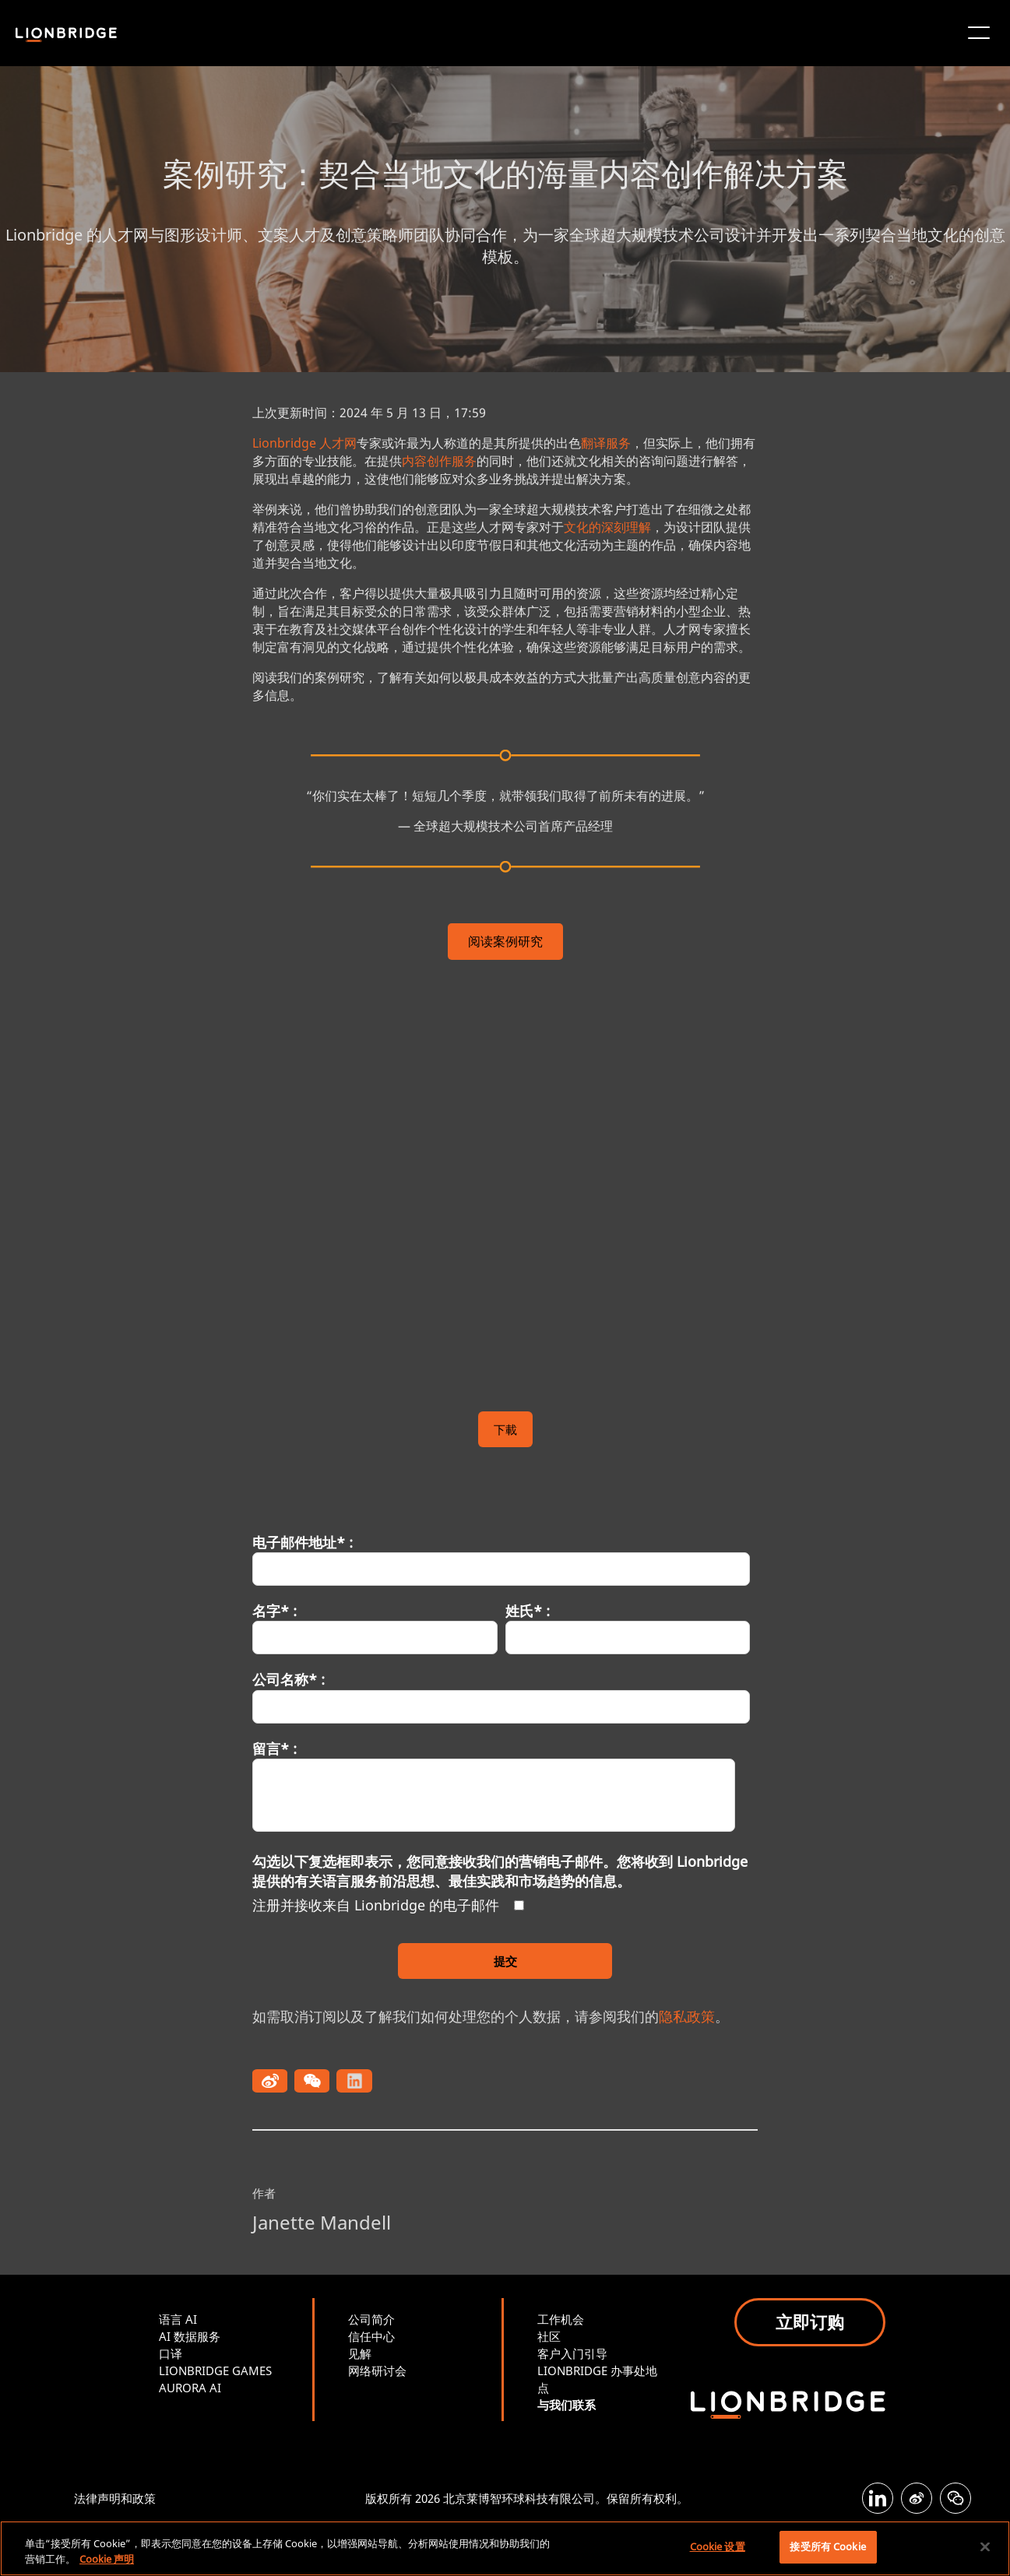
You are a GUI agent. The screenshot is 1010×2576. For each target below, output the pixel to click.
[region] (505, 2548)
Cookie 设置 (717, 2546)
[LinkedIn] (877, 2498)
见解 (359, 2353)
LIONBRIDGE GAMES (215, 2370)
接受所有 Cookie (827, 2546)
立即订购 (810, 2321)
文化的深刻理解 (607, 527)
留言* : (274, 1748)
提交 (505, 1961)
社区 (549, 2336)
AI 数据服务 (189, 2336)
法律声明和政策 (115, 2498)
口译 (170, 2353)
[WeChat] (955, 2498)
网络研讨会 (377, 2370)
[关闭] (985, 2546)
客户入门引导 (572, 2353)
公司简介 (371, 2319)
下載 (505, 1429)
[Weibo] (916, 2498)
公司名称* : (288, 1679)
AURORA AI (190, 2387)
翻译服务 (606, 443)
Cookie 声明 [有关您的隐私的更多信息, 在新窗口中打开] (106, 2559)
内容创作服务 (439, 460)
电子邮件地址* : (302, 1542)
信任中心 (371, 2336)
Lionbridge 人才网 (304, 443)
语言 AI (178, 2319)
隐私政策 (687, 2016)
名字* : (274, 1610)
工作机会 (560, 2319)
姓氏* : (527, 1610)
